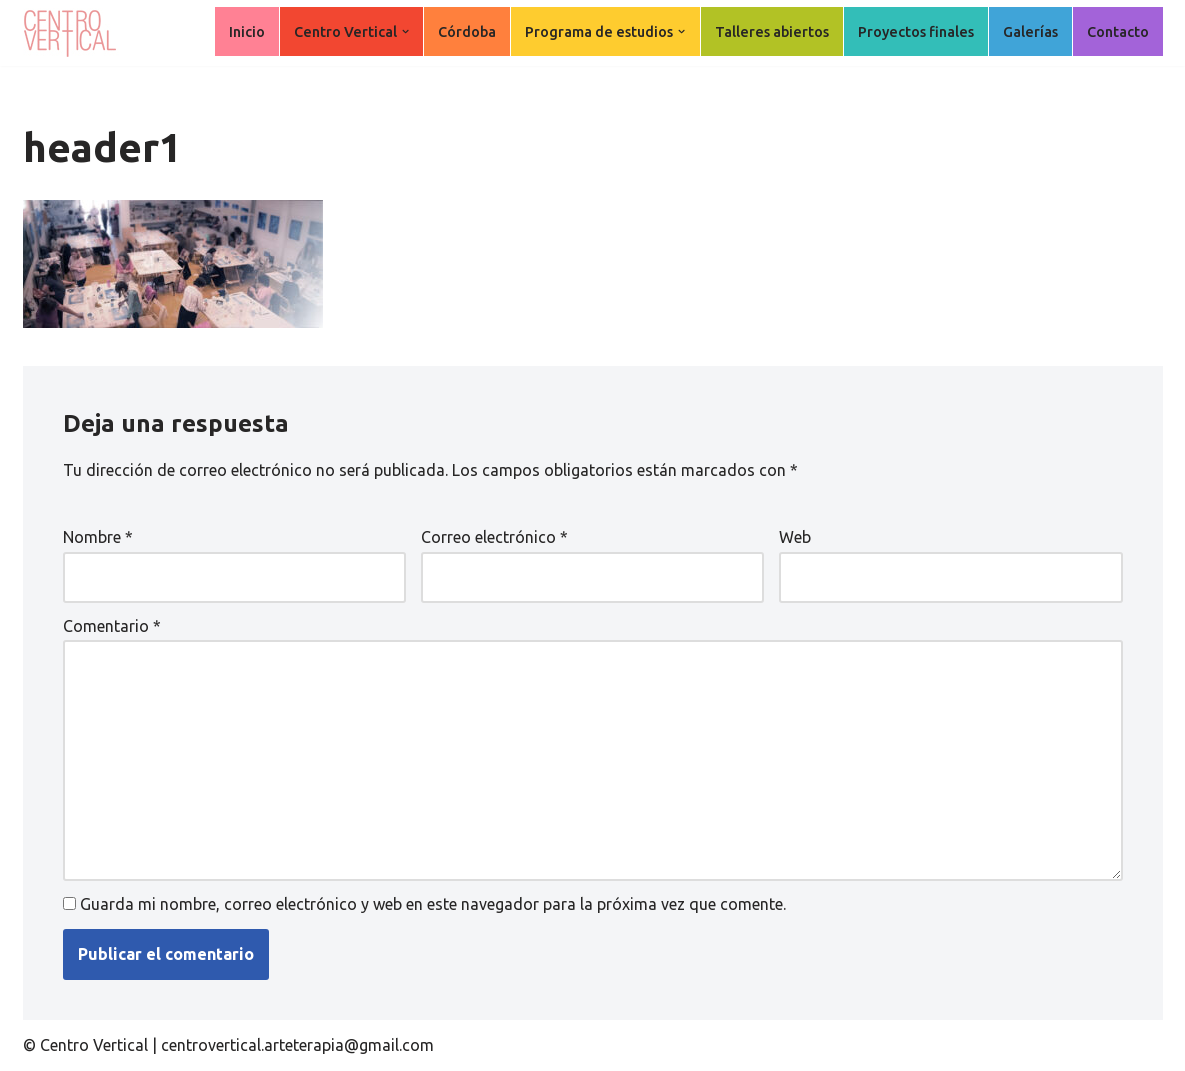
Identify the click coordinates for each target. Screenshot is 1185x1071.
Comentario (112, 626)
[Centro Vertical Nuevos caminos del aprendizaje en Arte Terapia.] (73, 33)
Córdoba (467, 32)
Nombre (98, 537)
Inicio (247, 32)
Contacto (1118, 32)
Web (795, 537)
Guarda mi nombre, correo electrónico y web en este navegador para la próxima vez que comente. (433, 904)
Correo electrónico (494, 537)
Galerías (1030, 32)
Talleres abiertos (772, 32)
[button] (405, 31)
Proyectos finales (916, 32)
